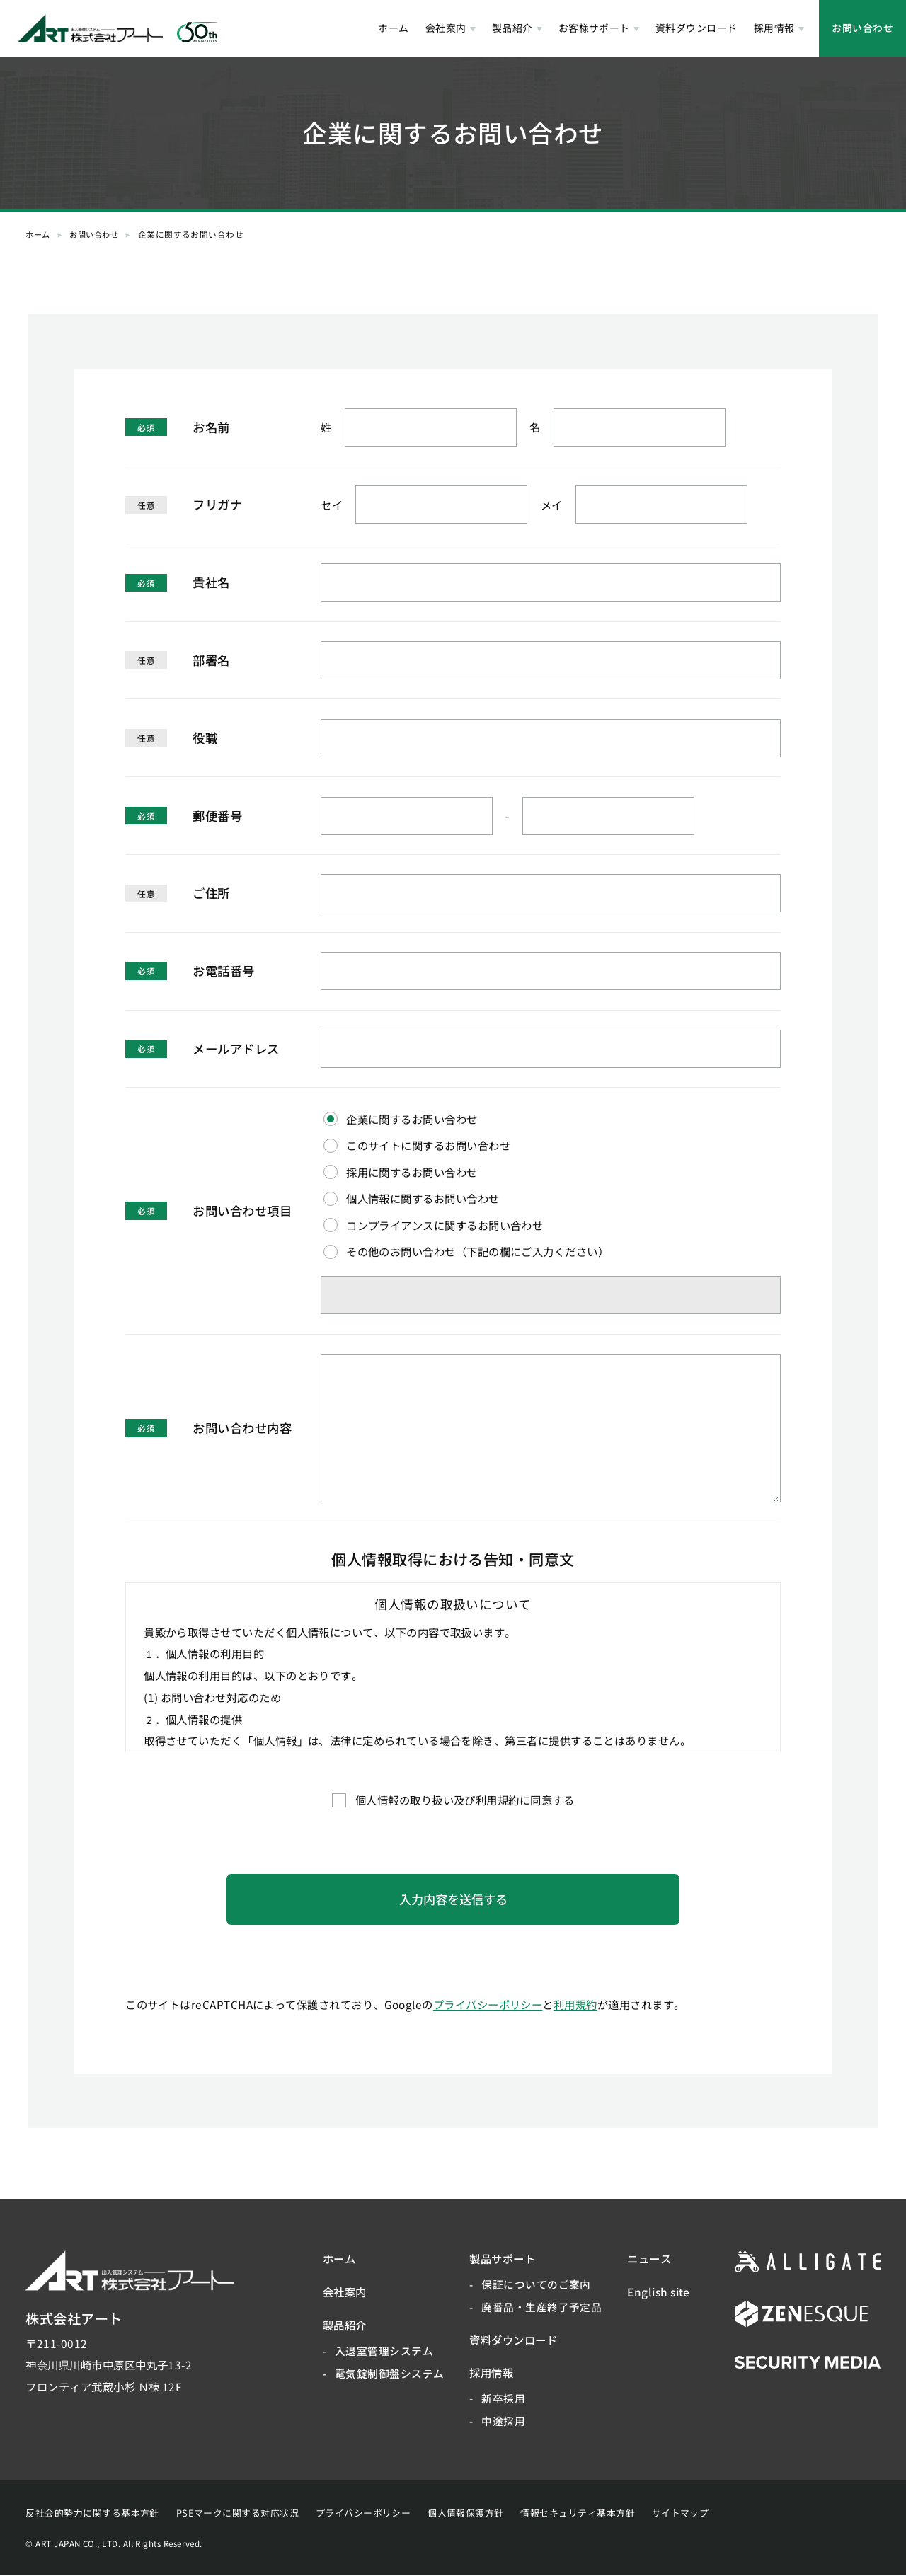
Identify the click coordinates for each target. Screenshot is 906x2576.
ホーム (393, 28)
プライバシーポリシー (488, 2005)
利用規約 (575, 2005)
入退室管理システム (384, 2351)
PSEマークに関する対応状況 (237, 2514)
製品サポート (502, 2259)
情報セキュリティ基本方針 (577, 2514)
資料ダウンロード (696, 28)
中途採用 (503, 2422)
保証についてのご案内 (536, 2285)
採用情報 (774, 28)
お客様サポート (594, 28)
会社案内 (445, 28)
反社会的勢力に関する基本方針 (92, 2514)
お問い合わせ (862, 28)
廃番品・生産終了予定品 (541, 2308)
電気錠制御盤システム (390, 2374)
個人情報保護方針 (466, 2514)
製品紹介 (512, 28)
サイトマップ (680, 2514)
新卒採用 (503, 2399)
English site (658, 2293)
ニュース (649, 2259)
